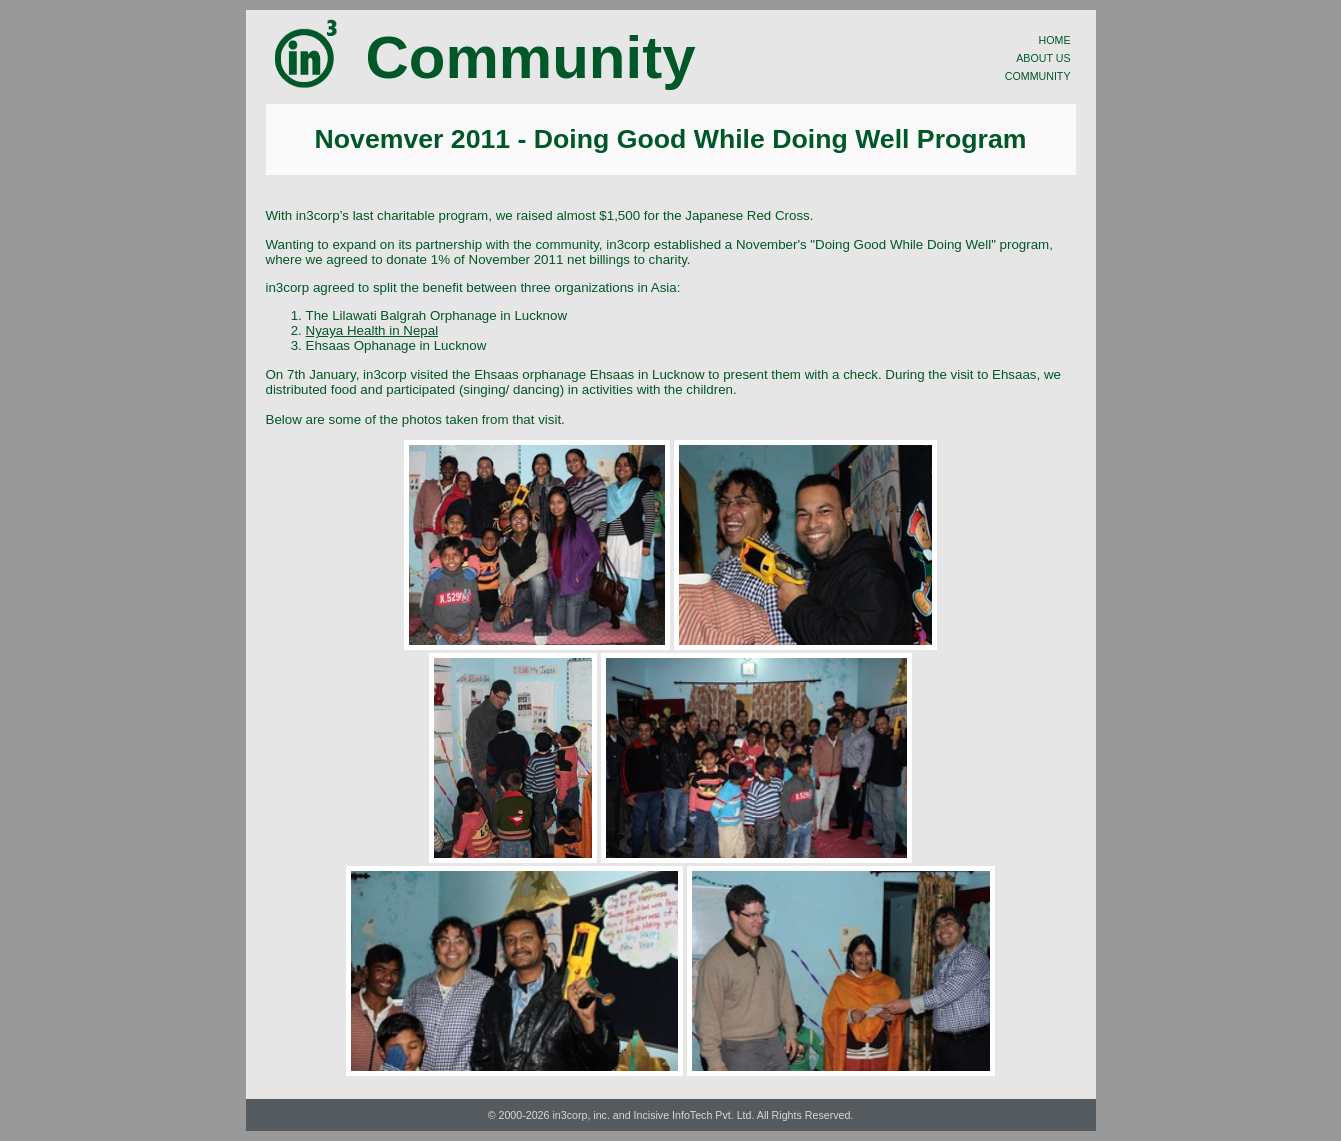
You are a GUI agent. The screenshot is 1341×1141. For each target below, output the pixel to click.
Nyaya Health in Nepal (372, 330)
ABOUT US (1043, 58)
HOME (1055, 40)
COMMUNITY (1038, 76)
